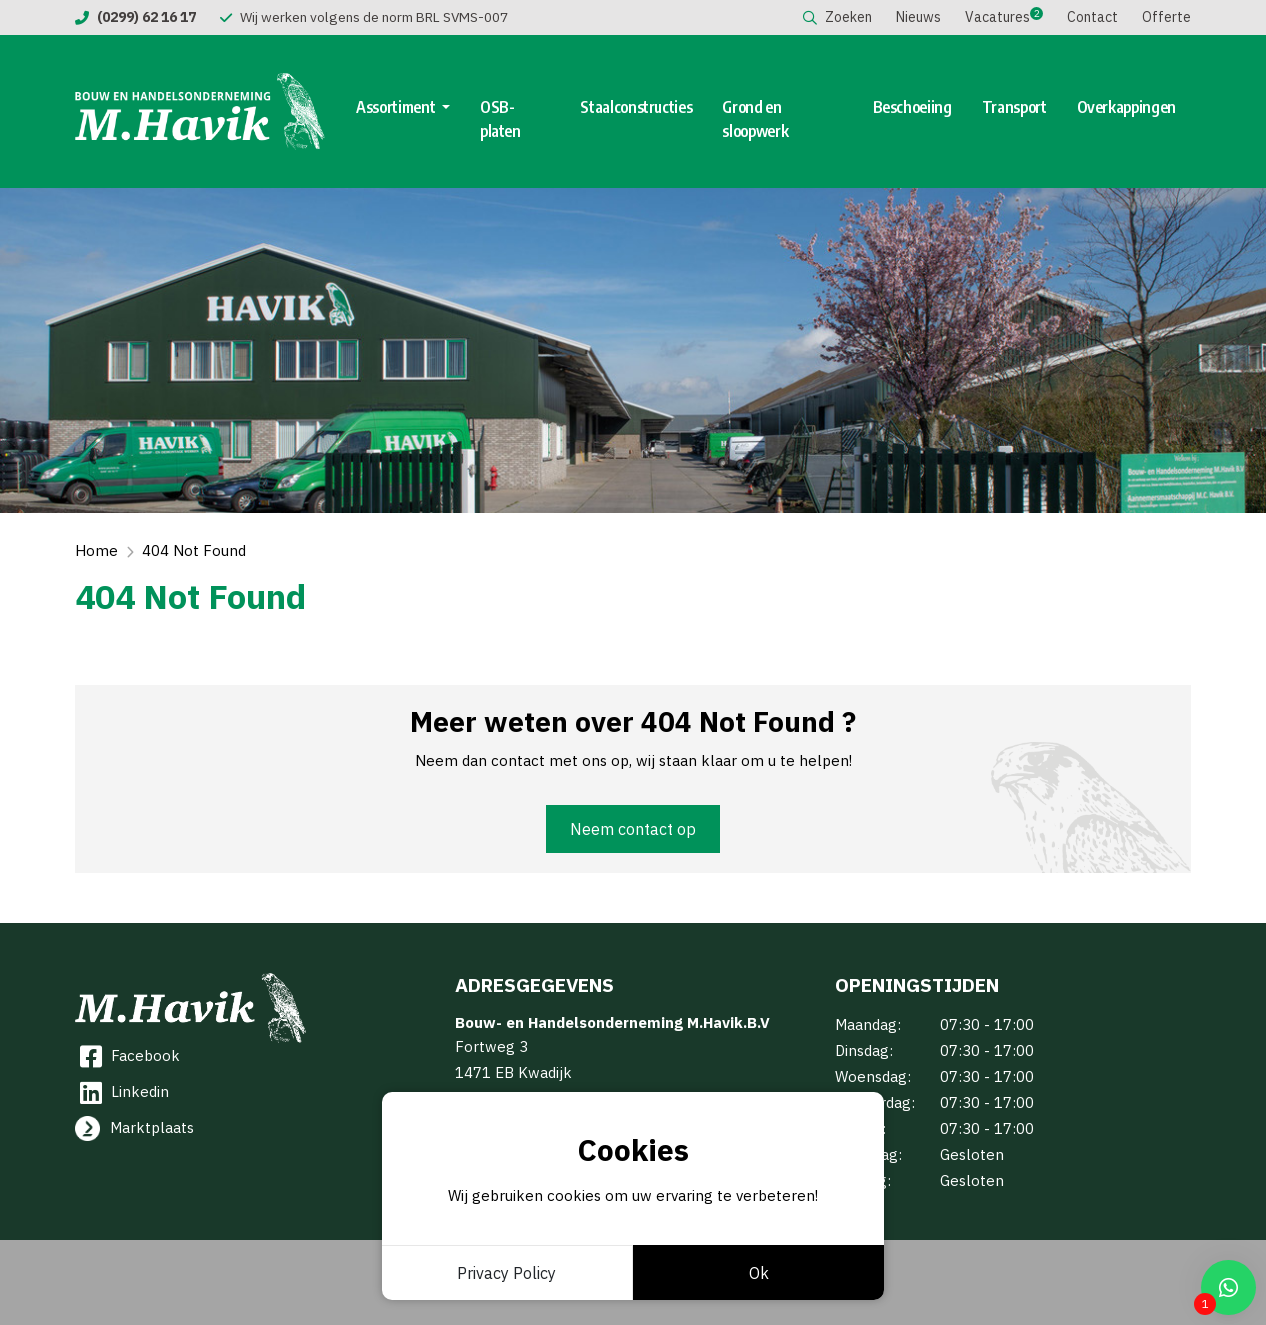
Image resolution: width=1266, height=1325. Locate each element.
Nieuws (918, 17)
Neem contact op (633, 829)
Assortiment (397, 107)
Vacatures (997, 16)
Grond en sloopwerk (755, 119)
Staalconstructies (636, 107)
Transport (1014, 107)
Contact (1092, 17)
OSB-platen (500, 119)
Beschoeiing (912, 107)
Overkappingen (1126, 107)
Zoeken (837, 17)
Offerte (1166, 17)
